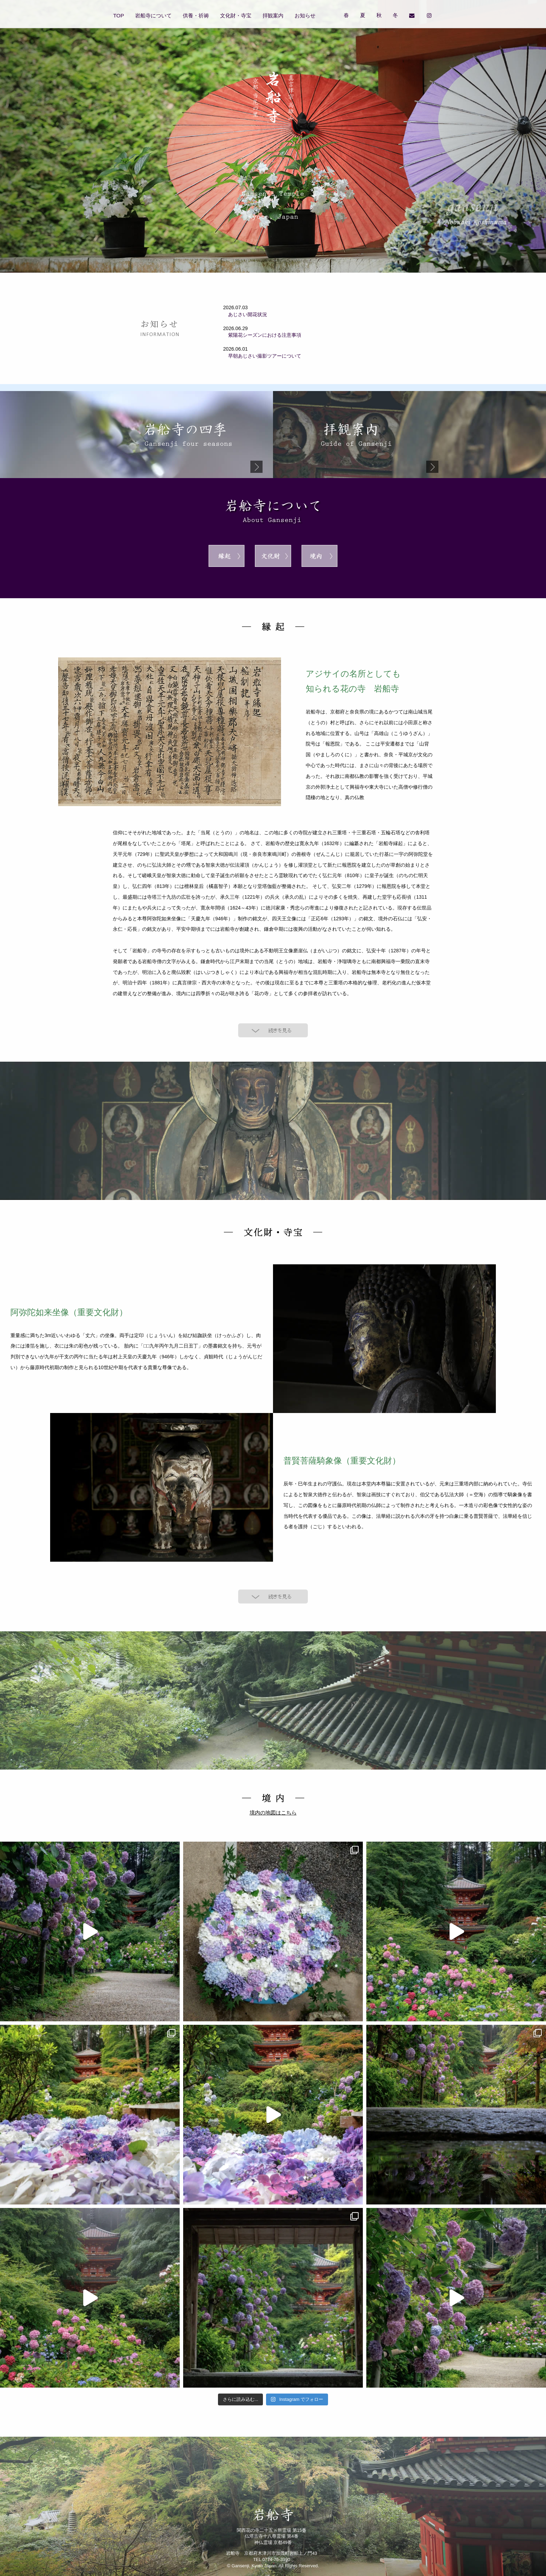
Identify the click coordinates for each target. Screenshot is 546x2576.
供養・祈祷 (196, 15)
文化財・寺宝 (235, 15)
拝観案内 (273, 15)
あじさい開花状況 (245, 314)
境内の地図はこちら (273, 1813)
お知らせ (305, 15)
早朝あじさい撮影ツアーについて (262, 356)
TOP (118, 15)
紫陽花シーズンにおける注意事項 (262, 335)
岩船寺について (153, 15)
